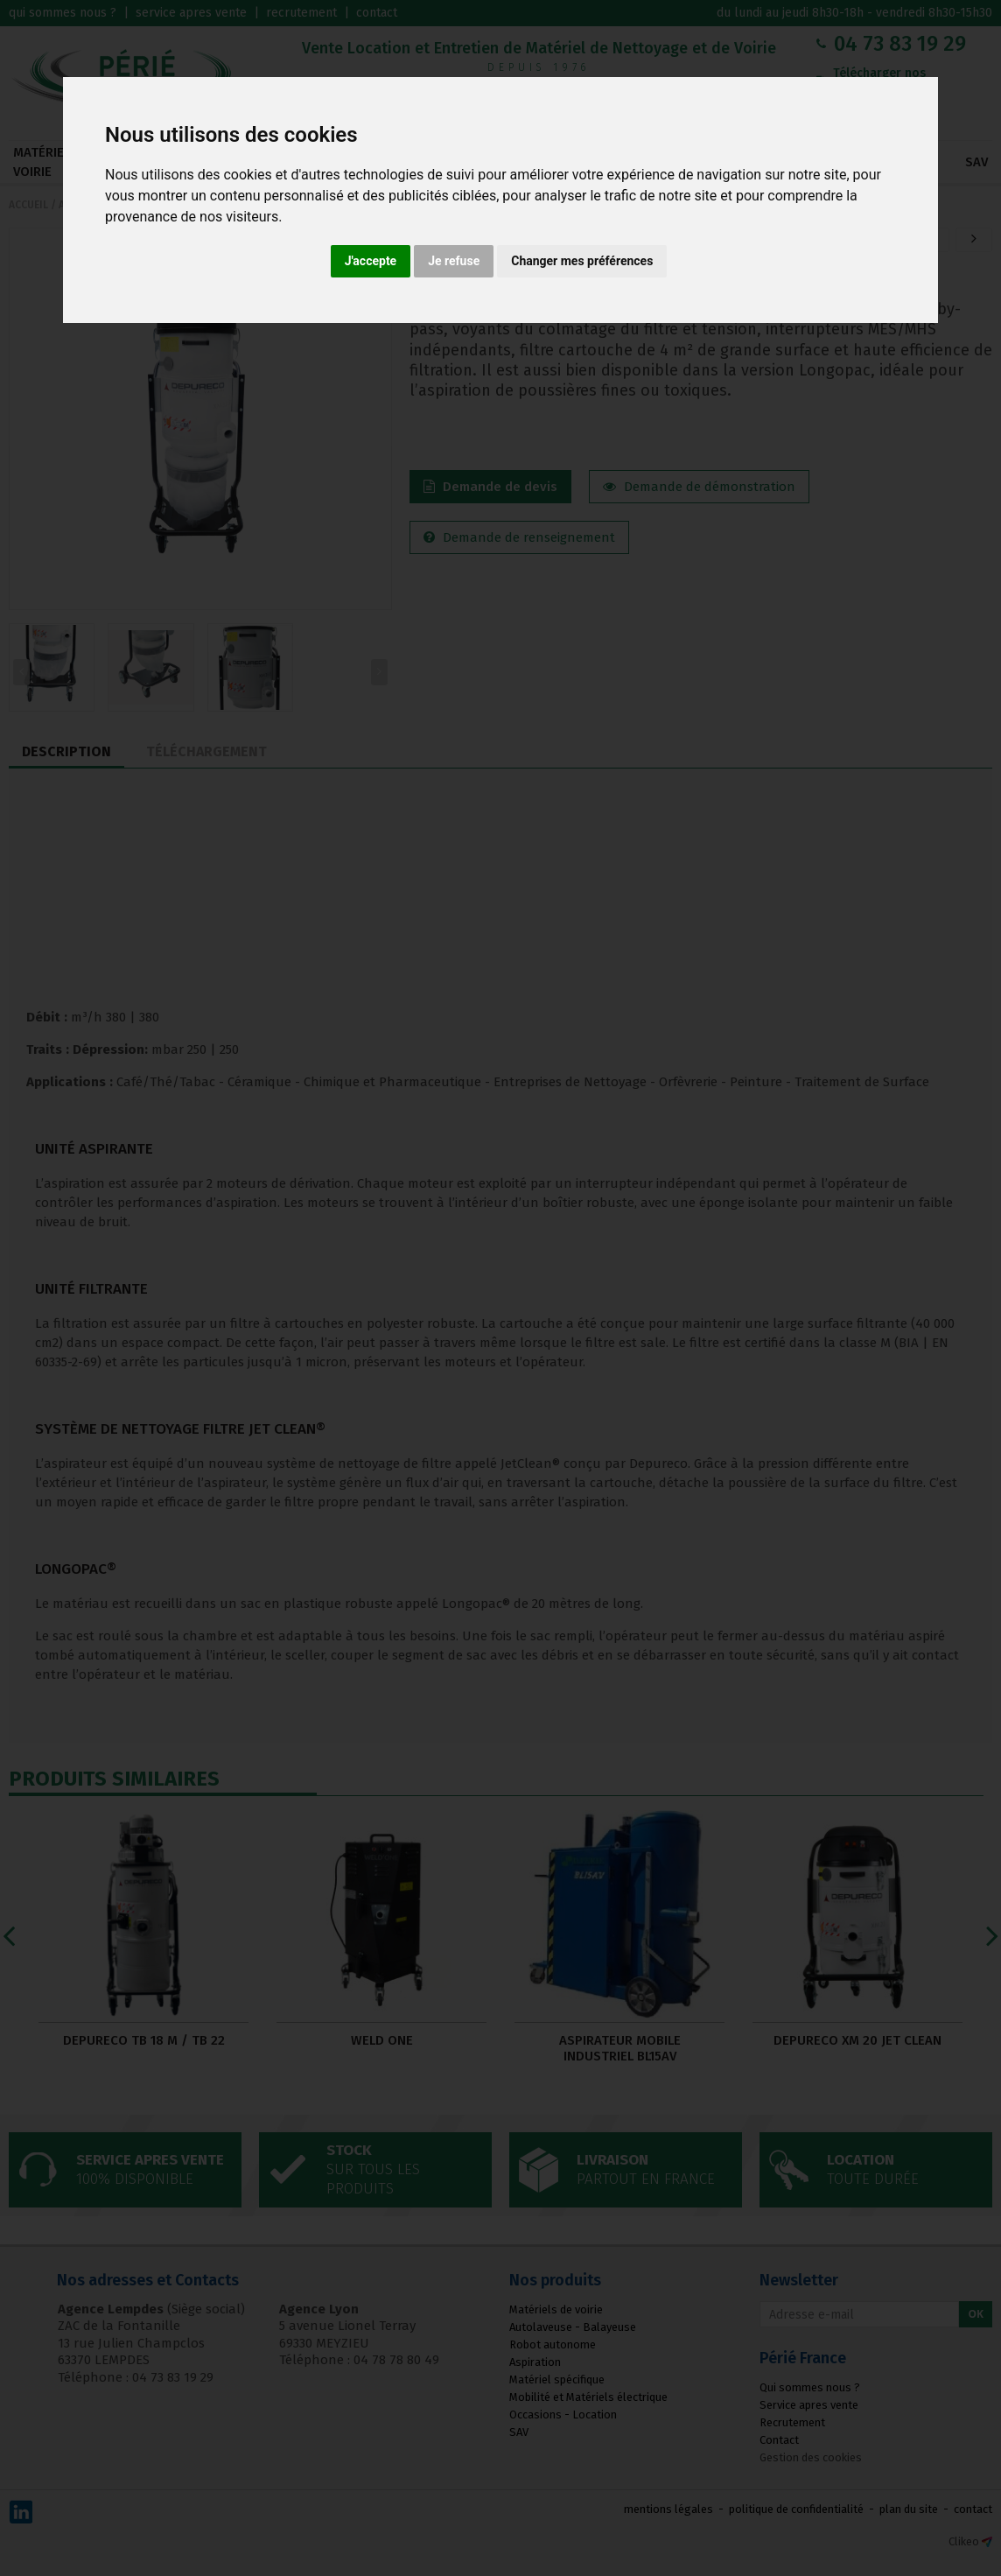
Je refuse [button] (454, 261)
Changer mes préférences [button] (582, 261)
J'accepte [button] (371, 261)
